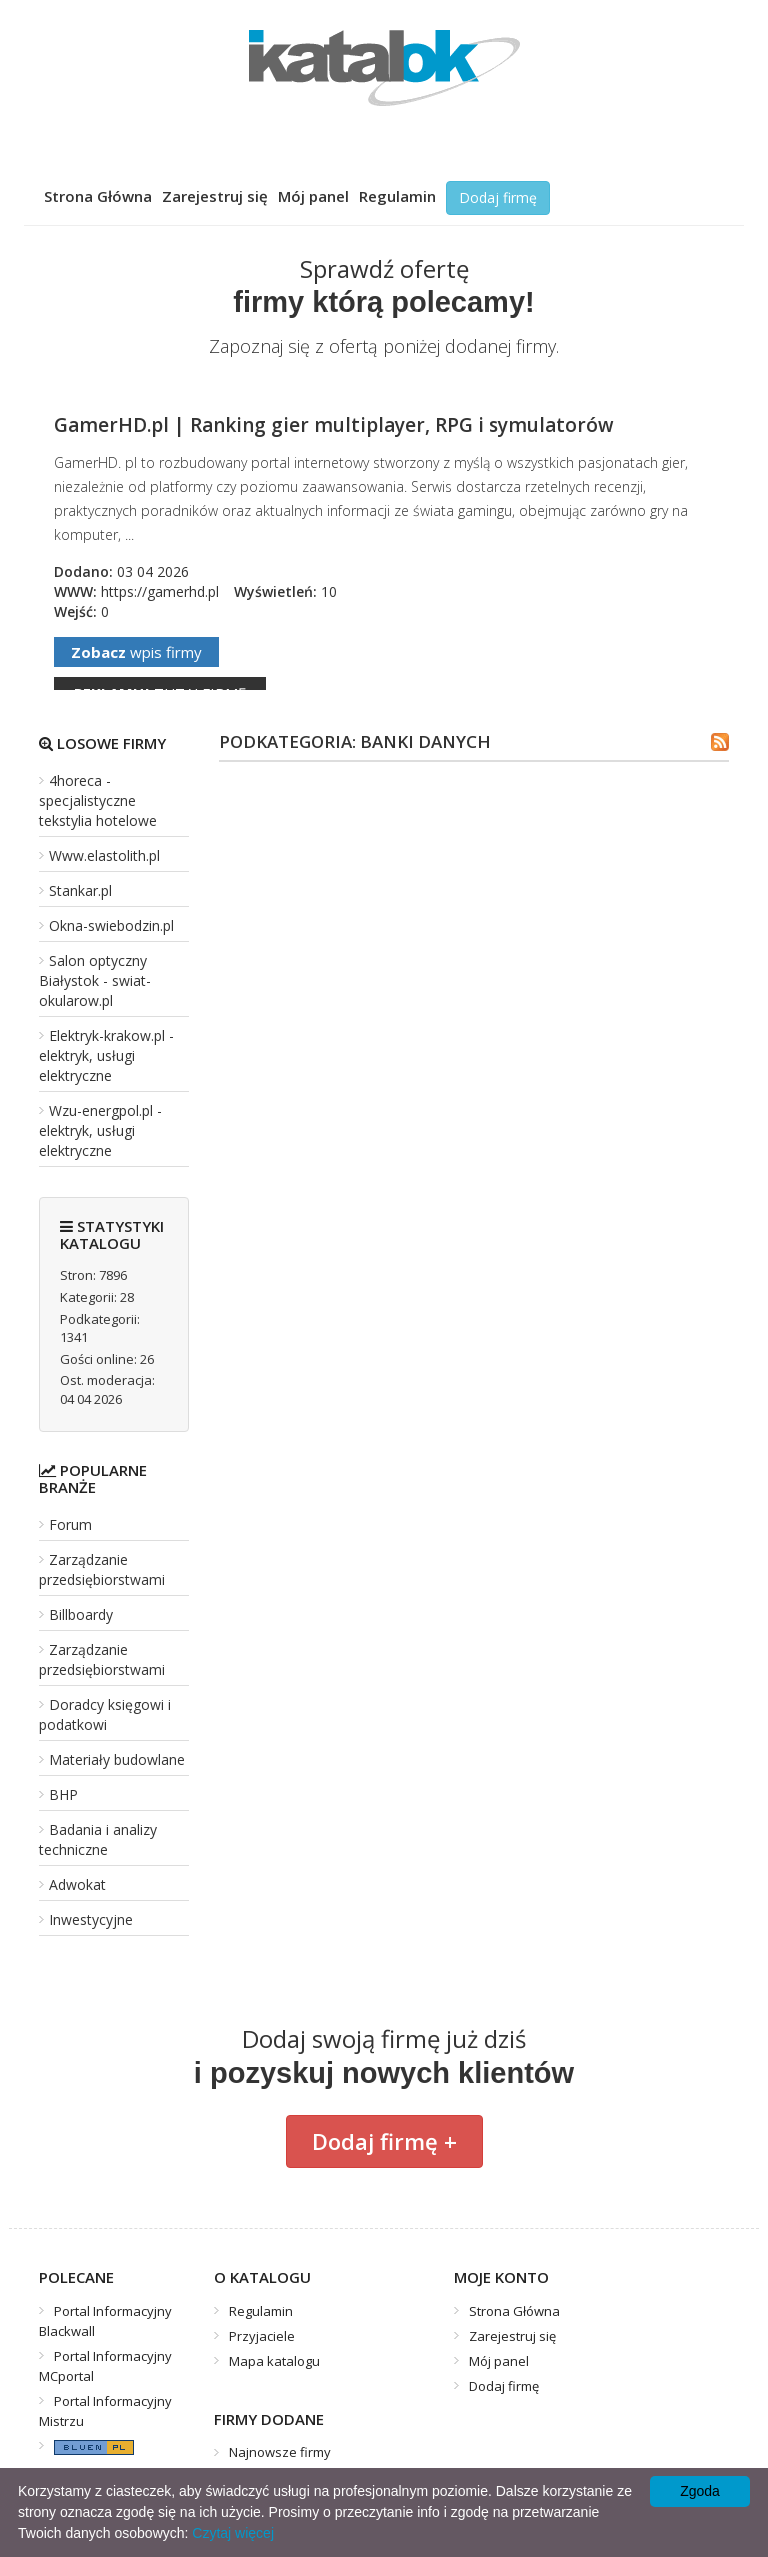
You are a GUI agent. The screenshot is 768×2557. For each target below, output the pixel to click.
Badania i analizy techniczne (98, 1839)
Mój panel (313, 196)
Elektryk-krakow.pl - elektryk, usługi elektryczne (106, 1055)
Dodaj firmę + (384, 2141)
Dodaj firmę (498, 197)
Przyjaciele (262, 2336)
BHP (63, 1794)
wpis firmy (136, 652)
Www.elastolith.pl (104, 855)
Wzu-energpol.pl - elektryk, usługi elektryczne (100, 1130)
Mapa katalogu (274, 2361)
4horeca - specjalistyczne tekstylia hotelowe (98, 800)
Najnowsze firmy (280, 2452)
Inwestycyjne (91, 1919)
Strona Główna (98, 196)
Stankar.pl (80, 890)
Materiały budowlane (117, 1759)
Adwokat (77, 1884)
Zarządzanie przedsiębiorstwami (102, 1569)
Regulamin (397, 196)
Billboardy (81, 1614)
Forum (70, 1524)
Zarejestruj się (215, 196)
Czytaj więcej (233, 2533)
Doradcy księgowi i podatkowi (105, 1714)
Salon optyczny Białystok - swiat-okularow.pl (95, 980)
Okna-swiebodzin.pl (111, 925)
